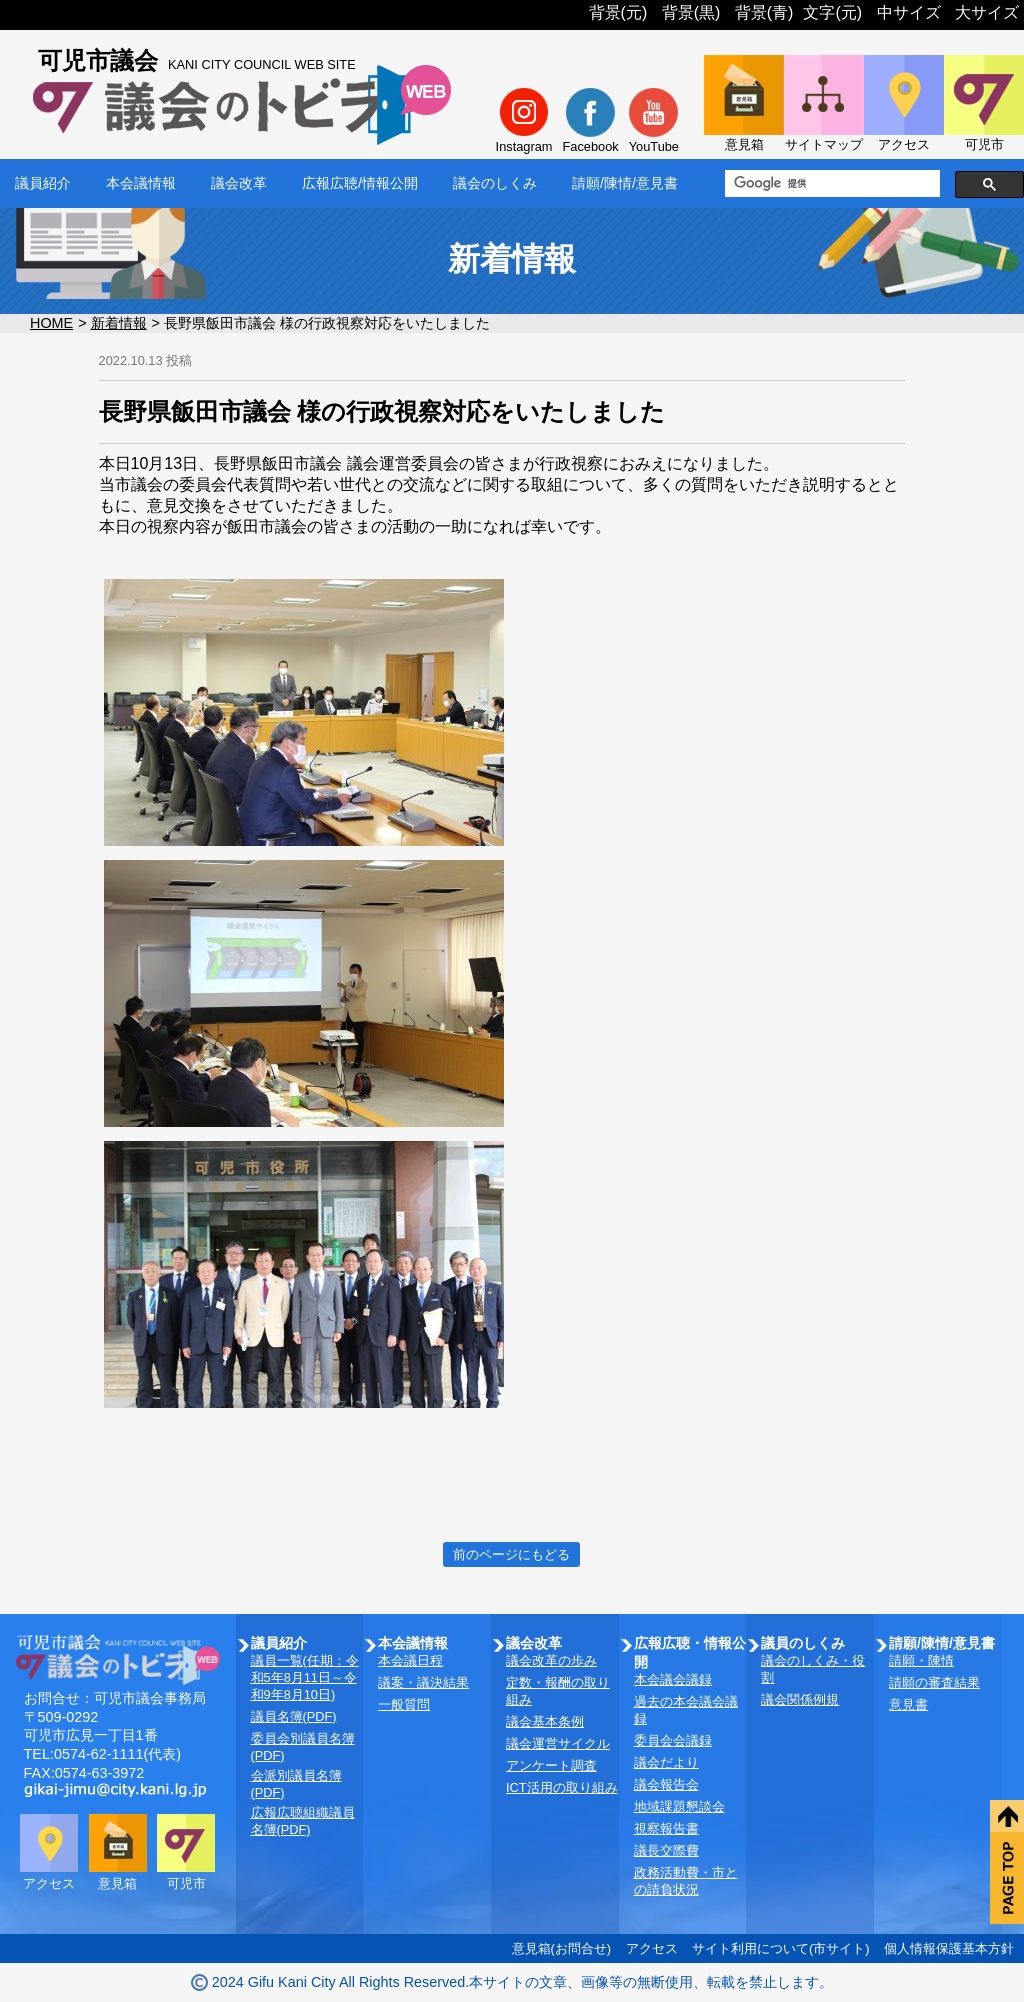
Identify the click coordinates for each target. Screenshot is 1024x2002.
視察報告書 (666, 1828)
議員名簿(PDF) (294, 1716)
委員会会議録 (673, 1740)
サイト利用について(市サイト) (781, 1948)
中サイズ (909, 12)
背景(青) (764, 12)
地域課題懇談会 (679, 1806)
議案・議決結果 (423, 1682)
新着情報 (119, 323)
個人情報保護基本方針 (949, 1948)
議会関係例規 (800, 1699)
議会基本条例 (545, 1721)
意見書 (908, 1704)
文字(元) (832, 12)
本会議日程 (410, 1660)
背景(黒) (691, 12)
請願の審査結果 (934, 1682)
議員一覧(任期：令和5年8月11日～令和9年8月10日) (305, 1677)
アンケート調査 (551, 1765)
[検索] (830, 184)
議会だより (666, 1762)
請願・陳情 (921, 1660)
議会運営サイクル (558, 1743)
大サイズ (987, 12)
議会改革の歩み (551, 1660)
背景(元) (618, 12)
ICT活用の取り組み (562, 1787)
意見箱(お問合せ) (562, 1948)
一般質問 (404, 1704)
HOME (51, 323)
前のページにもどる (511, 1554)
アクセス (652, 1948)
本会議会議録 (673, 1679)
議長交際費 (666, 1850)
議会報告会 (666, 1784)
